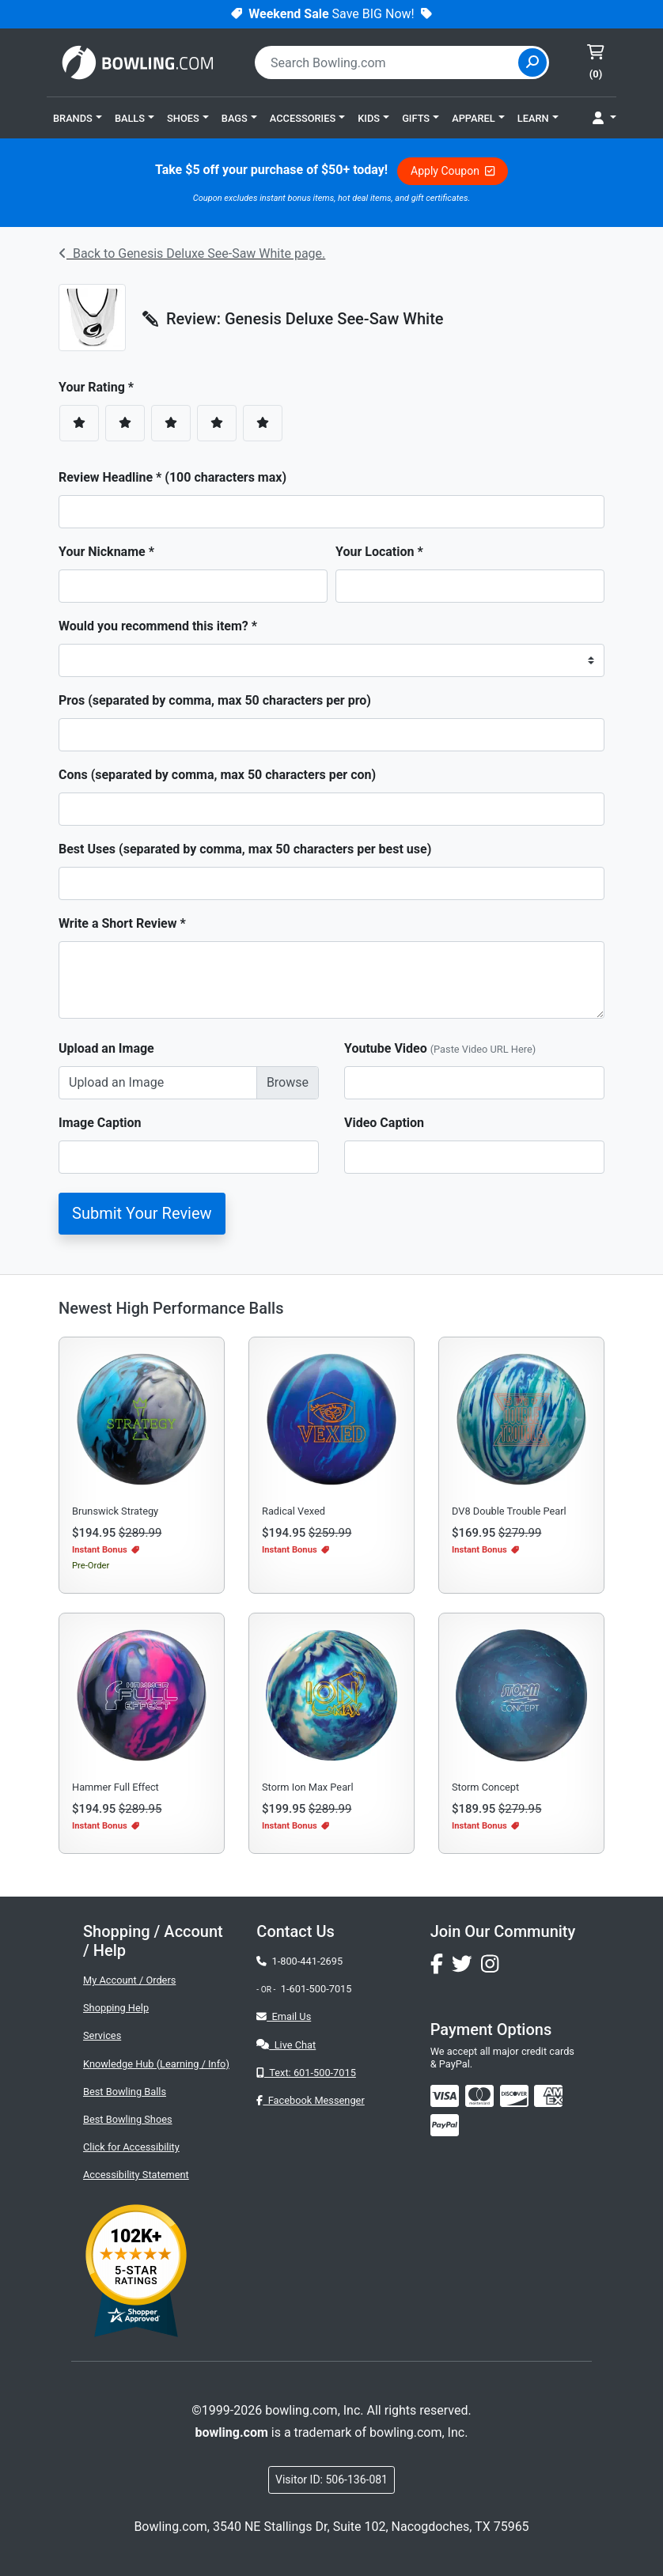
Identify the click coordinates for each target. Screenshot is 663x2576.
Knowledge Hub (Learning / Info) (156, 2064)
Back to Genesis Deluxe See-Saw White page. (192, 253)
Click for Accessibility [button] (131, 2147)
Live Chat (286, 2045)
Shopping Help (116, 2008)
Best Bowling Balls (124, 2091)
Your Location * (379, 551)
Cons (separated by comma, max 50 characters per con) (217, 774)
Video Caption (384, 1122)
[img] (444, 2125)
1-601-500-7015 (316, 1989)
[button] (77, 118)
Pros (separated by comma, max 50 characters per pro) (215, 700)
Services (102, 2035)
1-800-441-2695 (299, 1961)
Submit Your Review (142, 1213)
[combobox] (388, 62)
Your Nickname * (106, 551)
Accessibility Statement (136, 2175)
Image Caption (100, 1122)
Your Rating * (101, 387)
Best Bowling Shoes (127, 2119)
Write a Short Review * (122, 923)
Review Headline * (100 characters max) (172, 477)
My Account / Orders (129, 1980)
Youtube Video (440, 1048)
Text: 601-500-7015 (306, 2073)
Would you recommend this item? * (158, 626)
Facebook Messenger (310, 2100)
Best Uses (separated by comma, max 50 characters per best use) (245, 849)
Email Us (283, 2016)
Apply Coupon (452, 171)
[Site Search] (532, 62)
